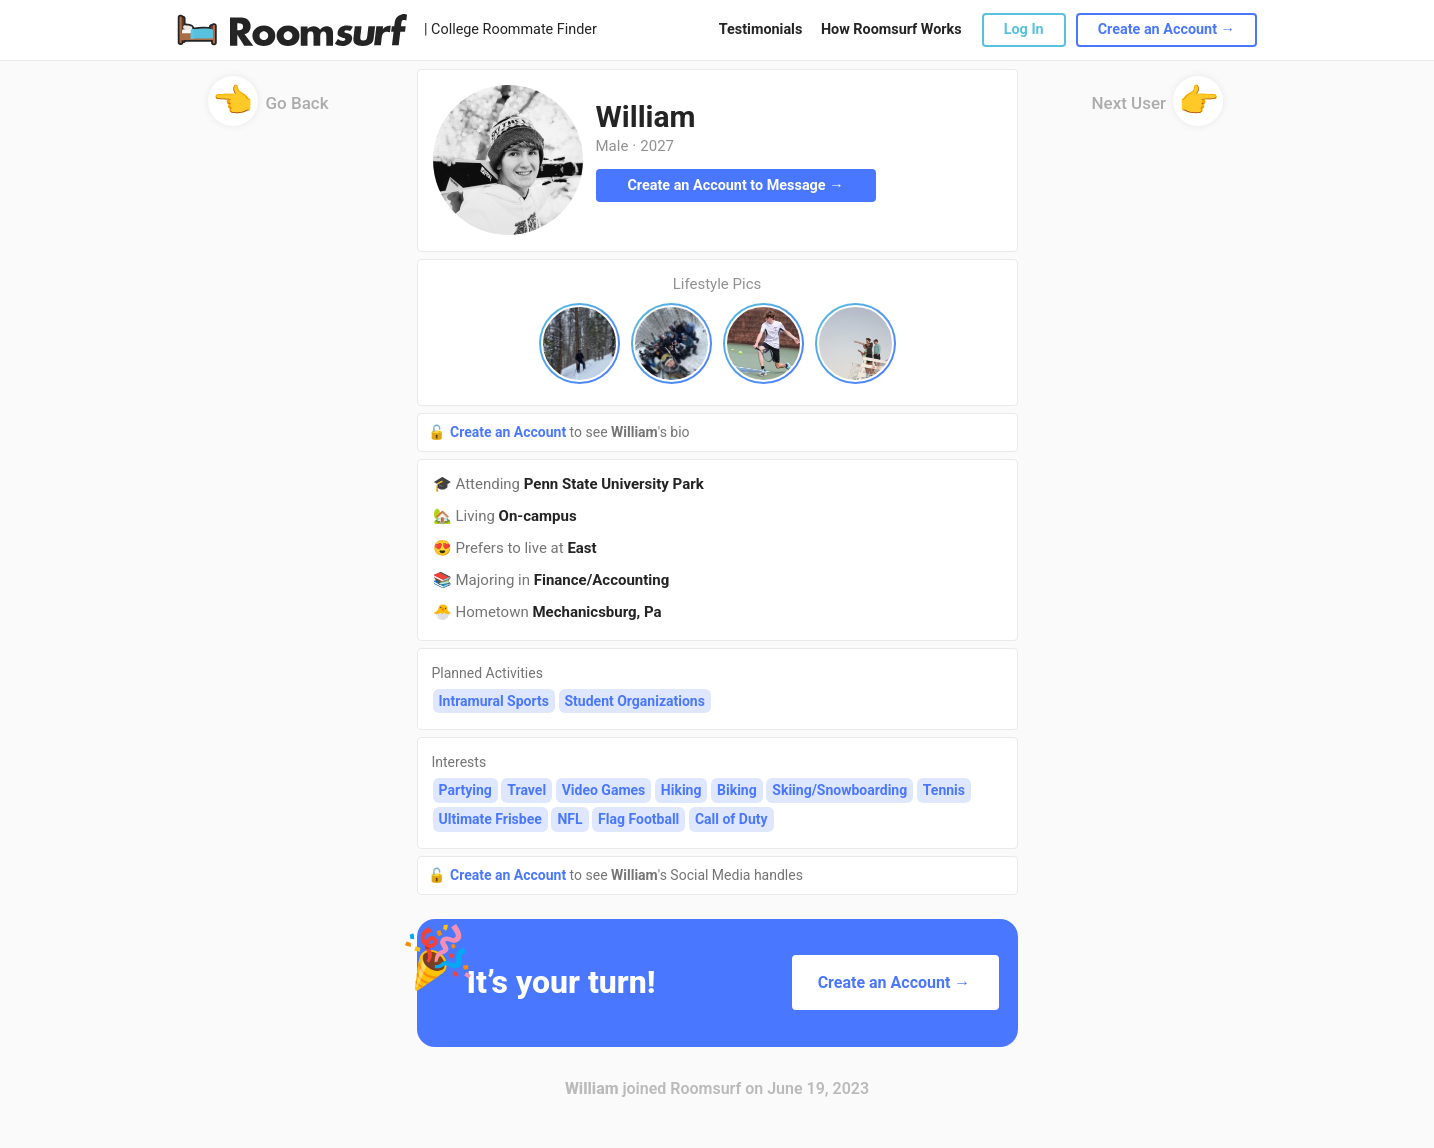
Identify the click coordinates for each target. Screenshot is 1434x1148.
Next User (1158, 109)
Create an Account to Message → (735, 185)
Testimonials (760, 29)
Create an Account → (1166, 29)
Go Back (268, 109)
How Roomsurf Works (891, 29)
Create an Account (510, 432)
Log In (1024, 29)
